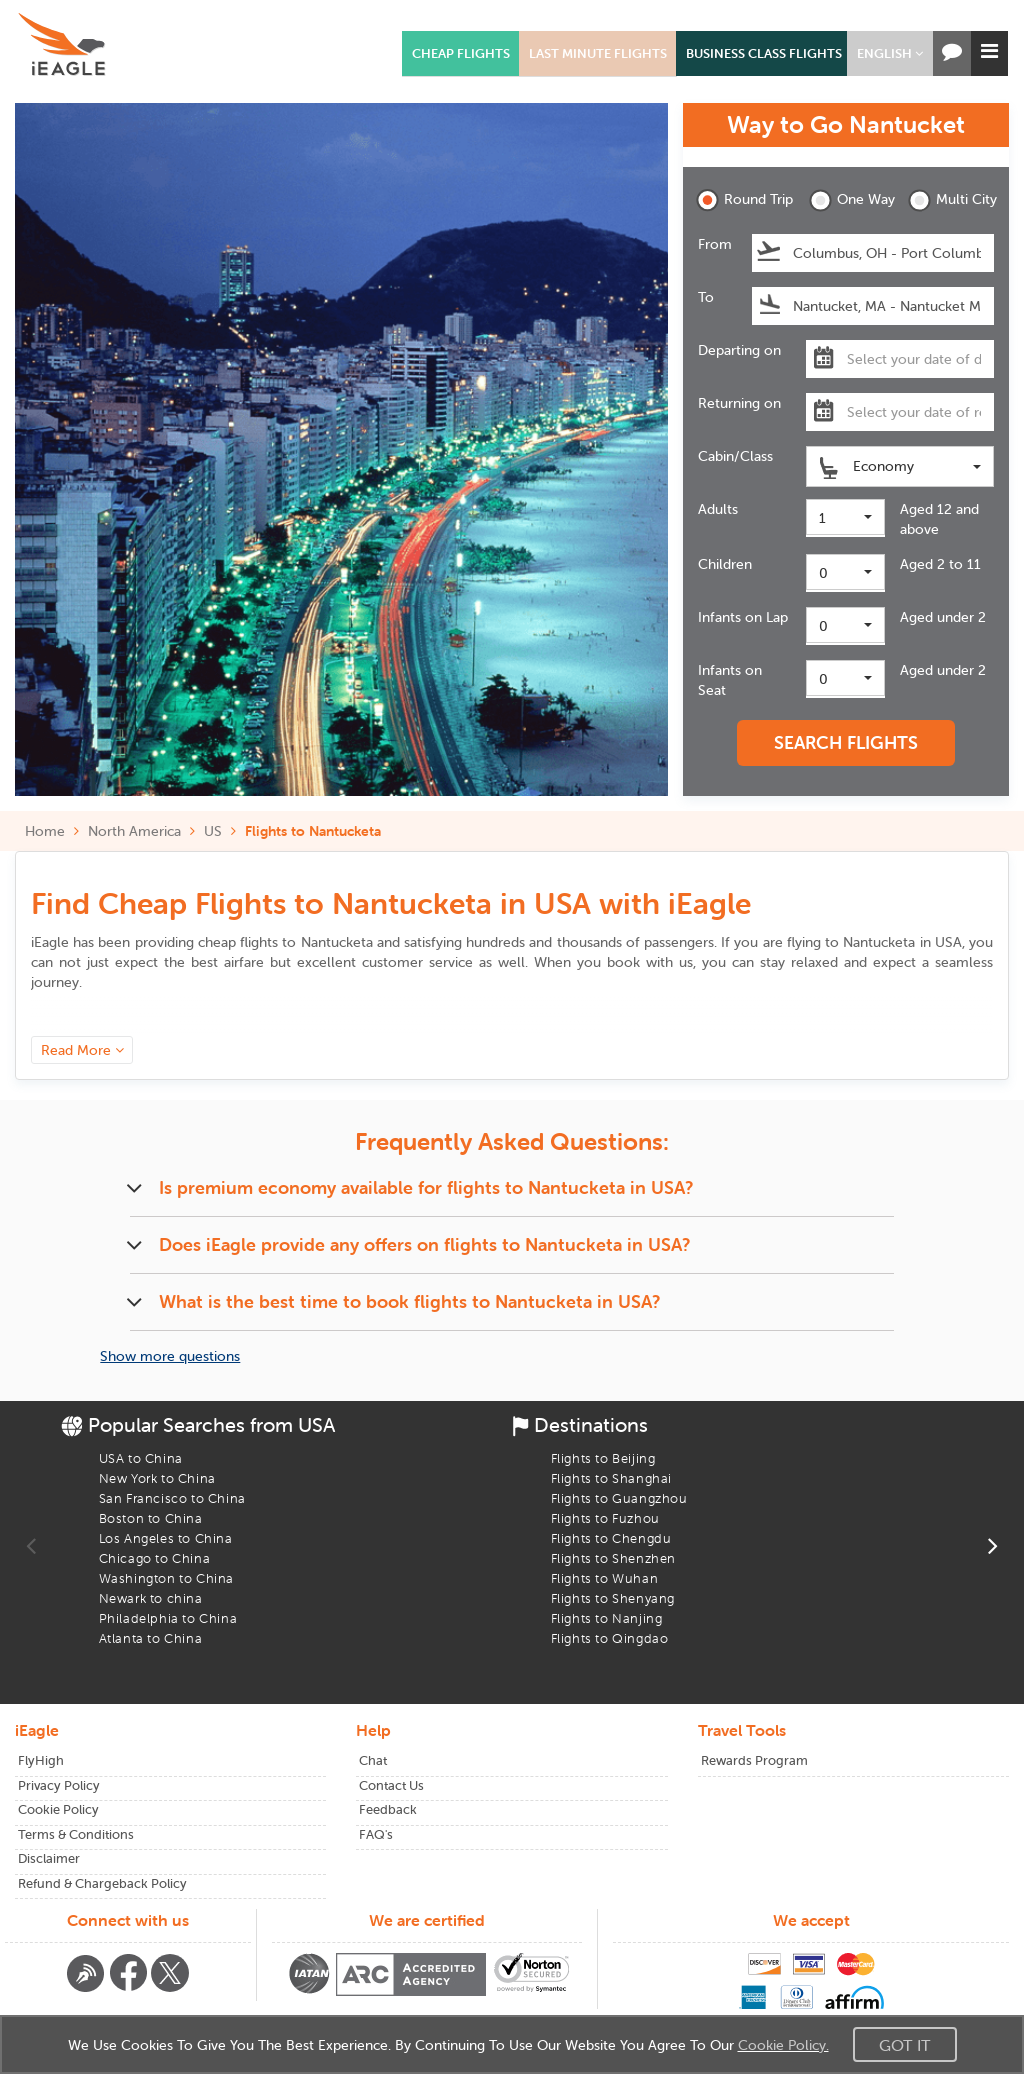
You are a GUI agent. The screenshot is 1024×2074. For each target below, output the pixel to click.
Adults (718, 509)
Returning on (739, 403)
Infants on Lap (743, 617)
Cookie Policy (58, 1809)
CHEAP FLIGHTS (461, 53)
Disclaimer (49, 1858)
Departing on (739, 350)
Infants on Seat (730, 680)
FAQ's (376, 1834)
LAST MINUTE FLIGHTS (598, 53)
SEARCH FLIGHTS (846, 742)
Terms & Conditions (76, 1834)
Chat (373, 1760)
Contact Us (391, 1785)
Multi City (951, 200)
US (213, 831)
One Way (852, 200)
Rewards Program (754, 1760)
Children (725, 564)
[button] (890, 53)
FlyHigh (41, 1760)
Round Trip (739, 200)
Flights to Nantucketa (313, 831)
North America (134, 831)
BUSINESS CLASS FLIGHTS (764, 53)
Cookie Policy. (783, 2045)
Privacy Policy (59, 1785)
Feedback (388, 1809)
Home (45, 831)
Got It (905, 2045)
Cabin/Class (735, 456)
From (715, 244)
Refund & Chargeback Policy (102, 1883)
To (706, 297)
